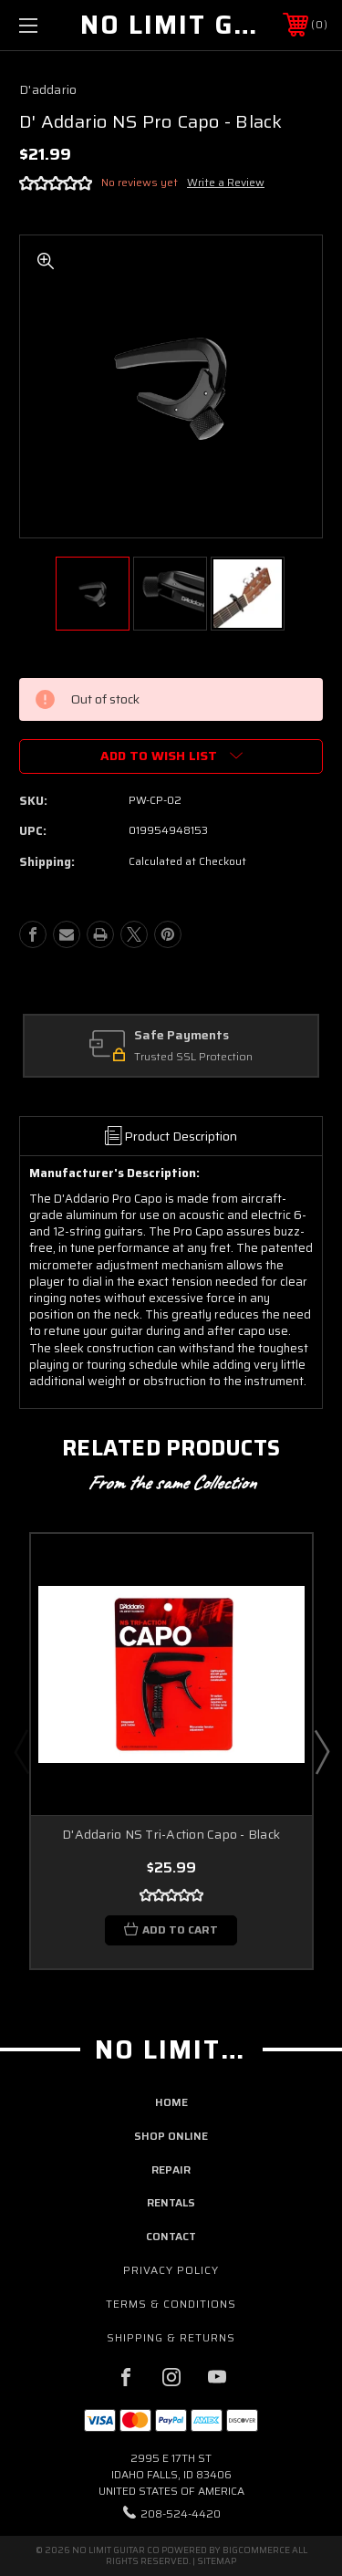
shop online (171, 2135)
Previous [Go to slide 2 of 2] (21, 1751)
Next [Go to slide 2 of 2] (321, 1751)
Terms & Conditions (171, 2303)
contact (171, 2236)
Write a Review (225, 182)
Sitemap (216, 2561)
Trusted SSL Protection (193, 1057)
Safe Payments (181, 1036)
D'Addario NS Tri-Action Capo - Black (171, 1834)
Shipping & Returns (171, 2337)
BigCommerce (256, 2550)
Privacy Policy (171, 2270)
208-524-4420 (180, 2513)
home (171, 2102)
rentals (171, 2202)
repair (171, 2169)
